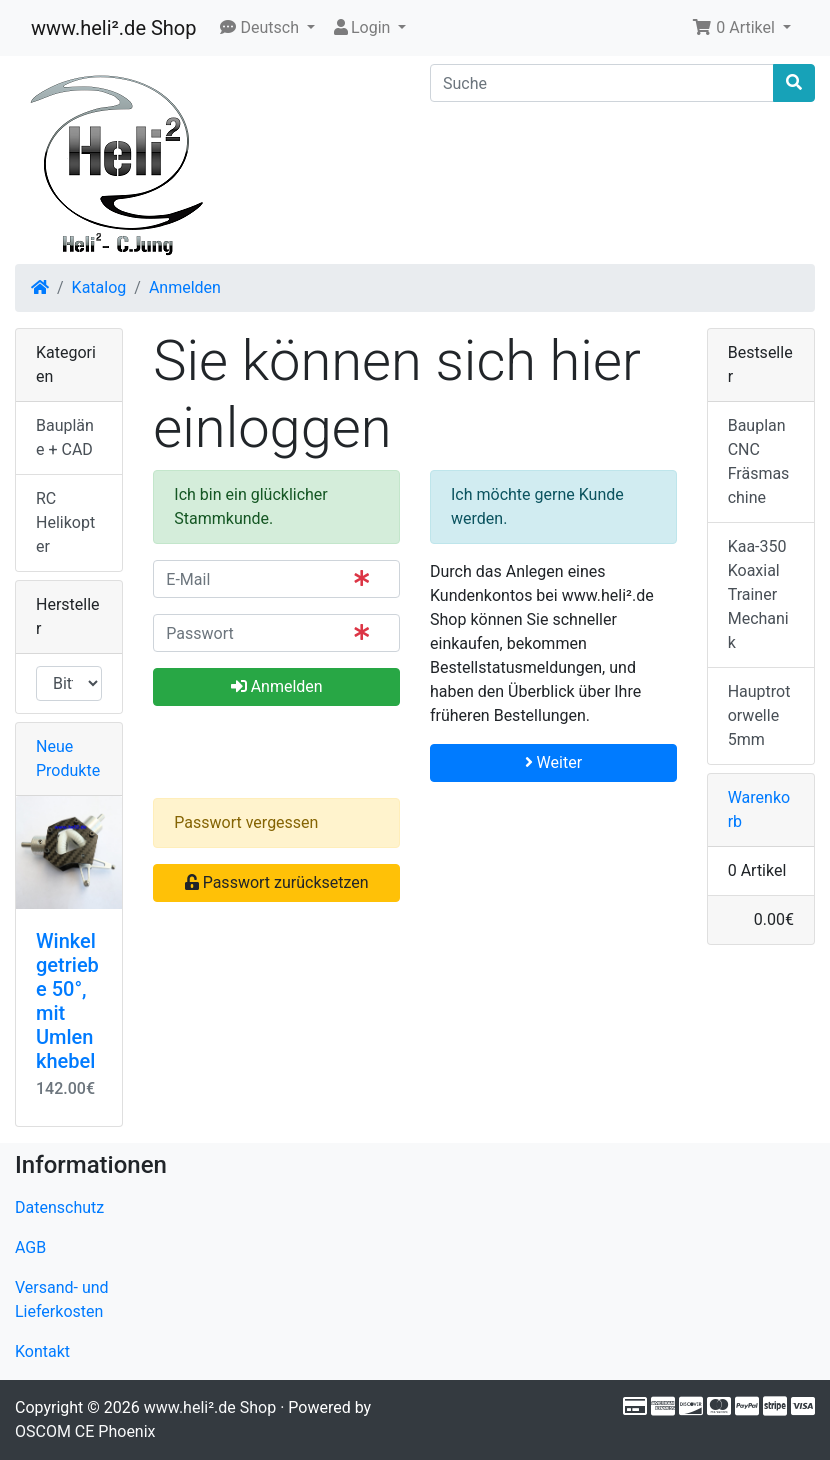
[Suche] (602, 83)
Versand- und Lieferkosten (62, 1299)
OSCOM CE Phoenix (85, 1431)
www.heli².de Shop (113, 28)
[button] (267, 28)
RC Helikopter (65, 522)
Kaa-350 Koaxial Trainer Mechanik (758, 594)
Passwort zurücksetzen (277, 882)
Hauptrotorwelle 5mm (759, 715)
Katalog (99, 287)
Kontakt (42, 1351)
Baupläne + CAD (65, 437)
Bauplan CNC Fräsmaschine (759, 461)
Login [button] (362, 27)
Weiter (553, 762)
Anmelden (185, 287)
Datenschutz (59, 1207)
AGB (30, 1247)
